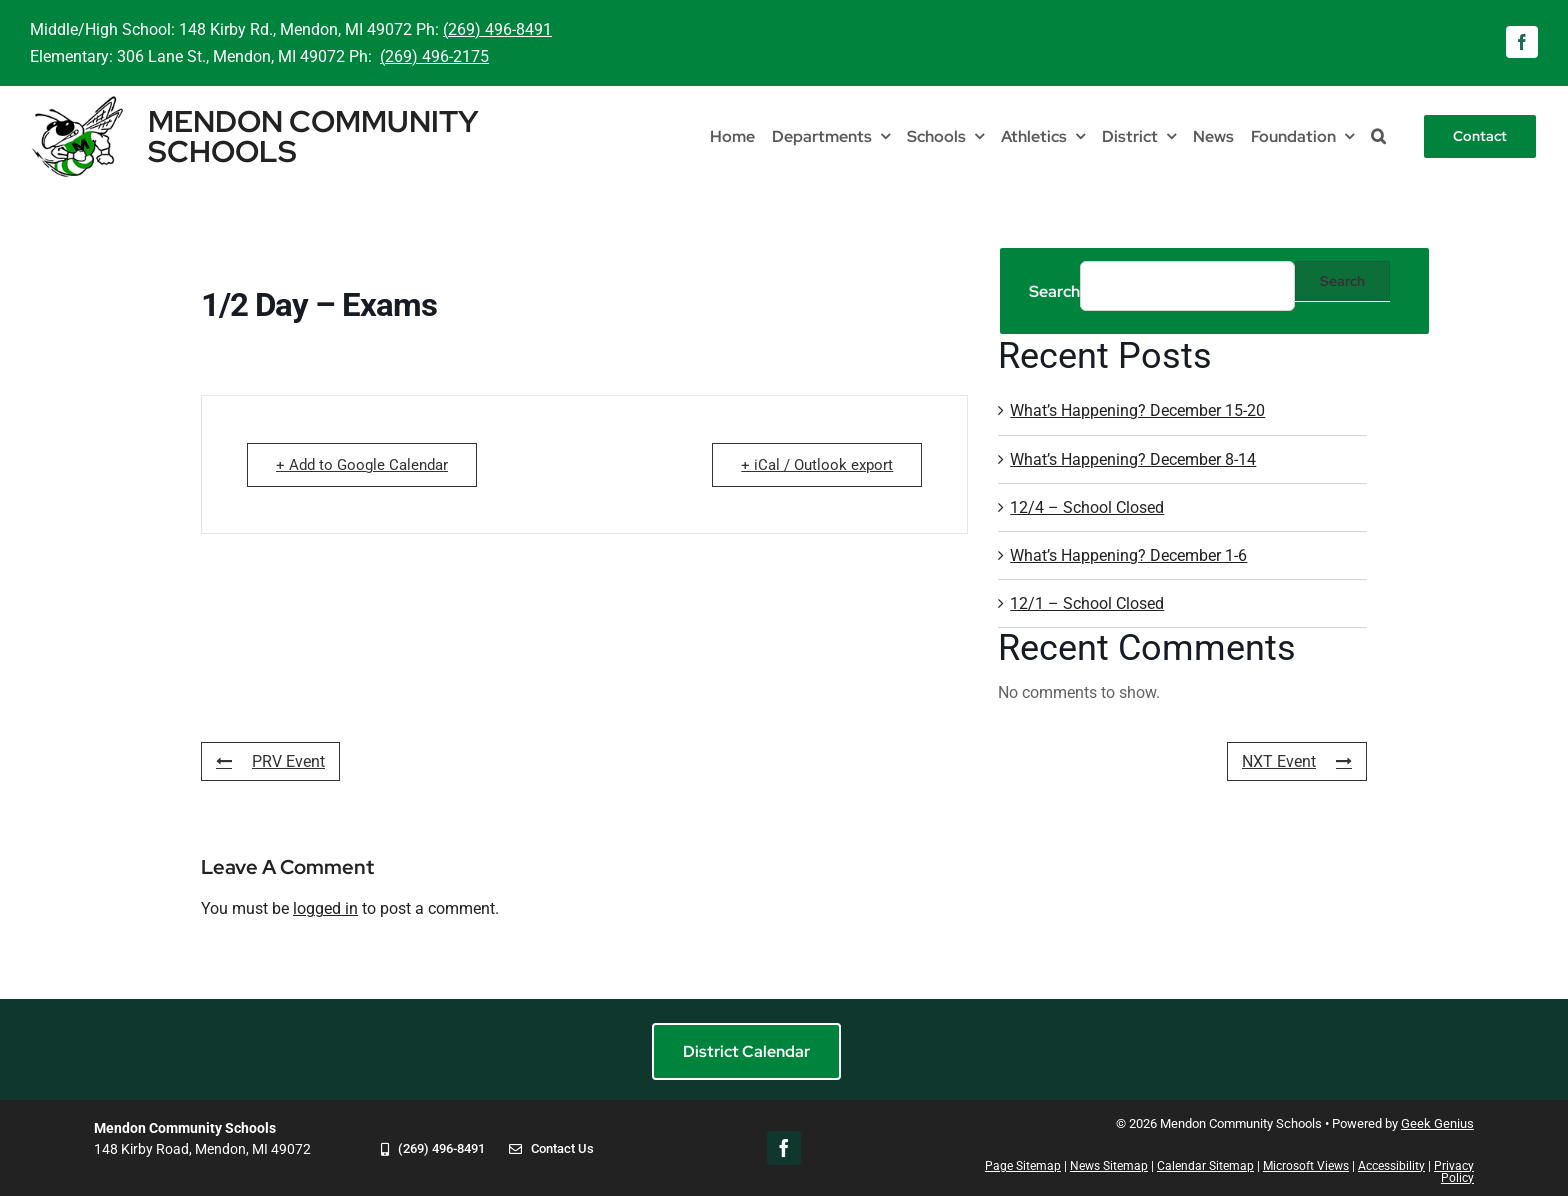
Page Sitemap (1023, 1166)
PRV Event (270, 761)
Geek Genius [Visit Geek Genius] (1437, 1123)
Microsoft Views (1306, 1166)
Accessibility (1391, 1166)
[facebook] (1522, 42)
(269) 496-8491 (497, 29)
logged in (325, 908)
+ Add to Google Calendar (362, 465)
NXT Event (1297, 761)
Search (1054, 291)
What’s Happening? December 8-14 (1133, 459)
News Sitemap (1109, 1166)
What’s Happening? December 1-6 (1128, 555)
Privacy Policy (1454, 1172)
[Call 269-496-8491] (433, 1162)
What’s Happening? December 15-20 (1137, 410)
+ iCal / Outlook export (817, 465)
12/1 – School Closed (1087, 603)
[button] (1378, 136)
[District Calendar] (746, 1051)
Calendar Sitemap (1205, 1166)
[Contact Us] (551, 1162)
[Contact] (1480, 136)
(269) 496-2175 (434, 56)
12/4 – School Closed (1087, 507)
